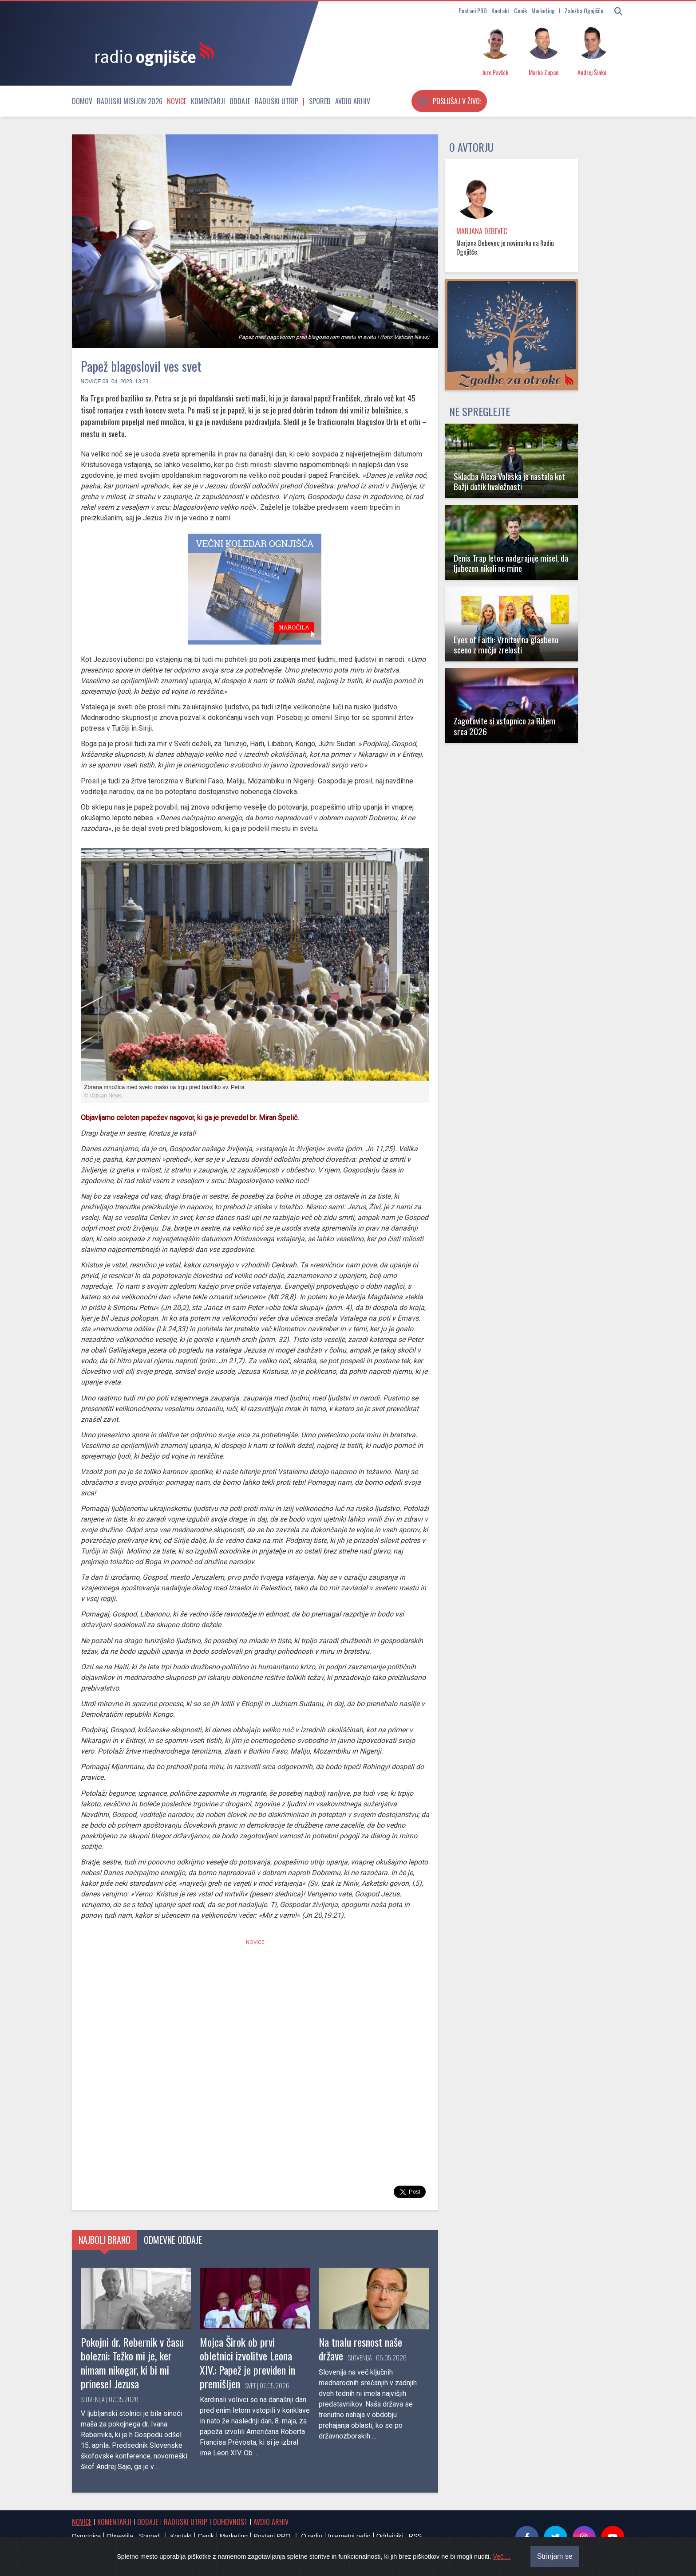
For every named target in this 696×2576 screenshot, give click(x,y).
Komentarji (208, 101)
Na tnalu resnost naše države (360, 2349)
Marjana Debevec (481, 231)
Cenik (520, 10)
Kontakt (500, 10)
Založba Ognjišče (584, 10)
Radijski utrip (276, 101)
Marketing (543, 10)
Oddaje (239, 101)
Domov (82, 101)
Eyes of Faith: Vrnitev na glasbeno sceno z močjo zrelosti (506, 644)
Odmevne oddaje (173, 2239)
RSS (415, 2536)
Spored (320, 101)
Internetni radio (349, 2536)
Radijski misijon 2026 (129, 101)
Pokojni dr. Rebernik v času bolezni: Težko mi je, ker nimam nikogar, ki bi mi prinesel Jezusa (132, 2362)
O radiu (311, 2536)
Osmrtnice (86, 2536)
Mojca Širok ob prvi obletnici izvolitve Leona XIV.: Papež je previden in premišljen (247, 2362)
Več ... (501, 2556)
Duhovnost (230, 2522)
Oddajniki (389, 2536)
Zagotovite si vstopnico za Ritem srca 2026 (504, 725)
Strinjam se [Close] (555, 2556)
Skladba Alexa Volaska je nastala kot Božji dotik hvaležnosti (509, 481)
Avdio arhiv (352, 101)
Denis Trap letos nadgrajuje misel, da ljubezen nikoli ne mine (511, 562)
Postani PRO (473, 10)
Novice (176, 101)
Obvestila (120, 2536)
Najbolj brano (104, 2239)
